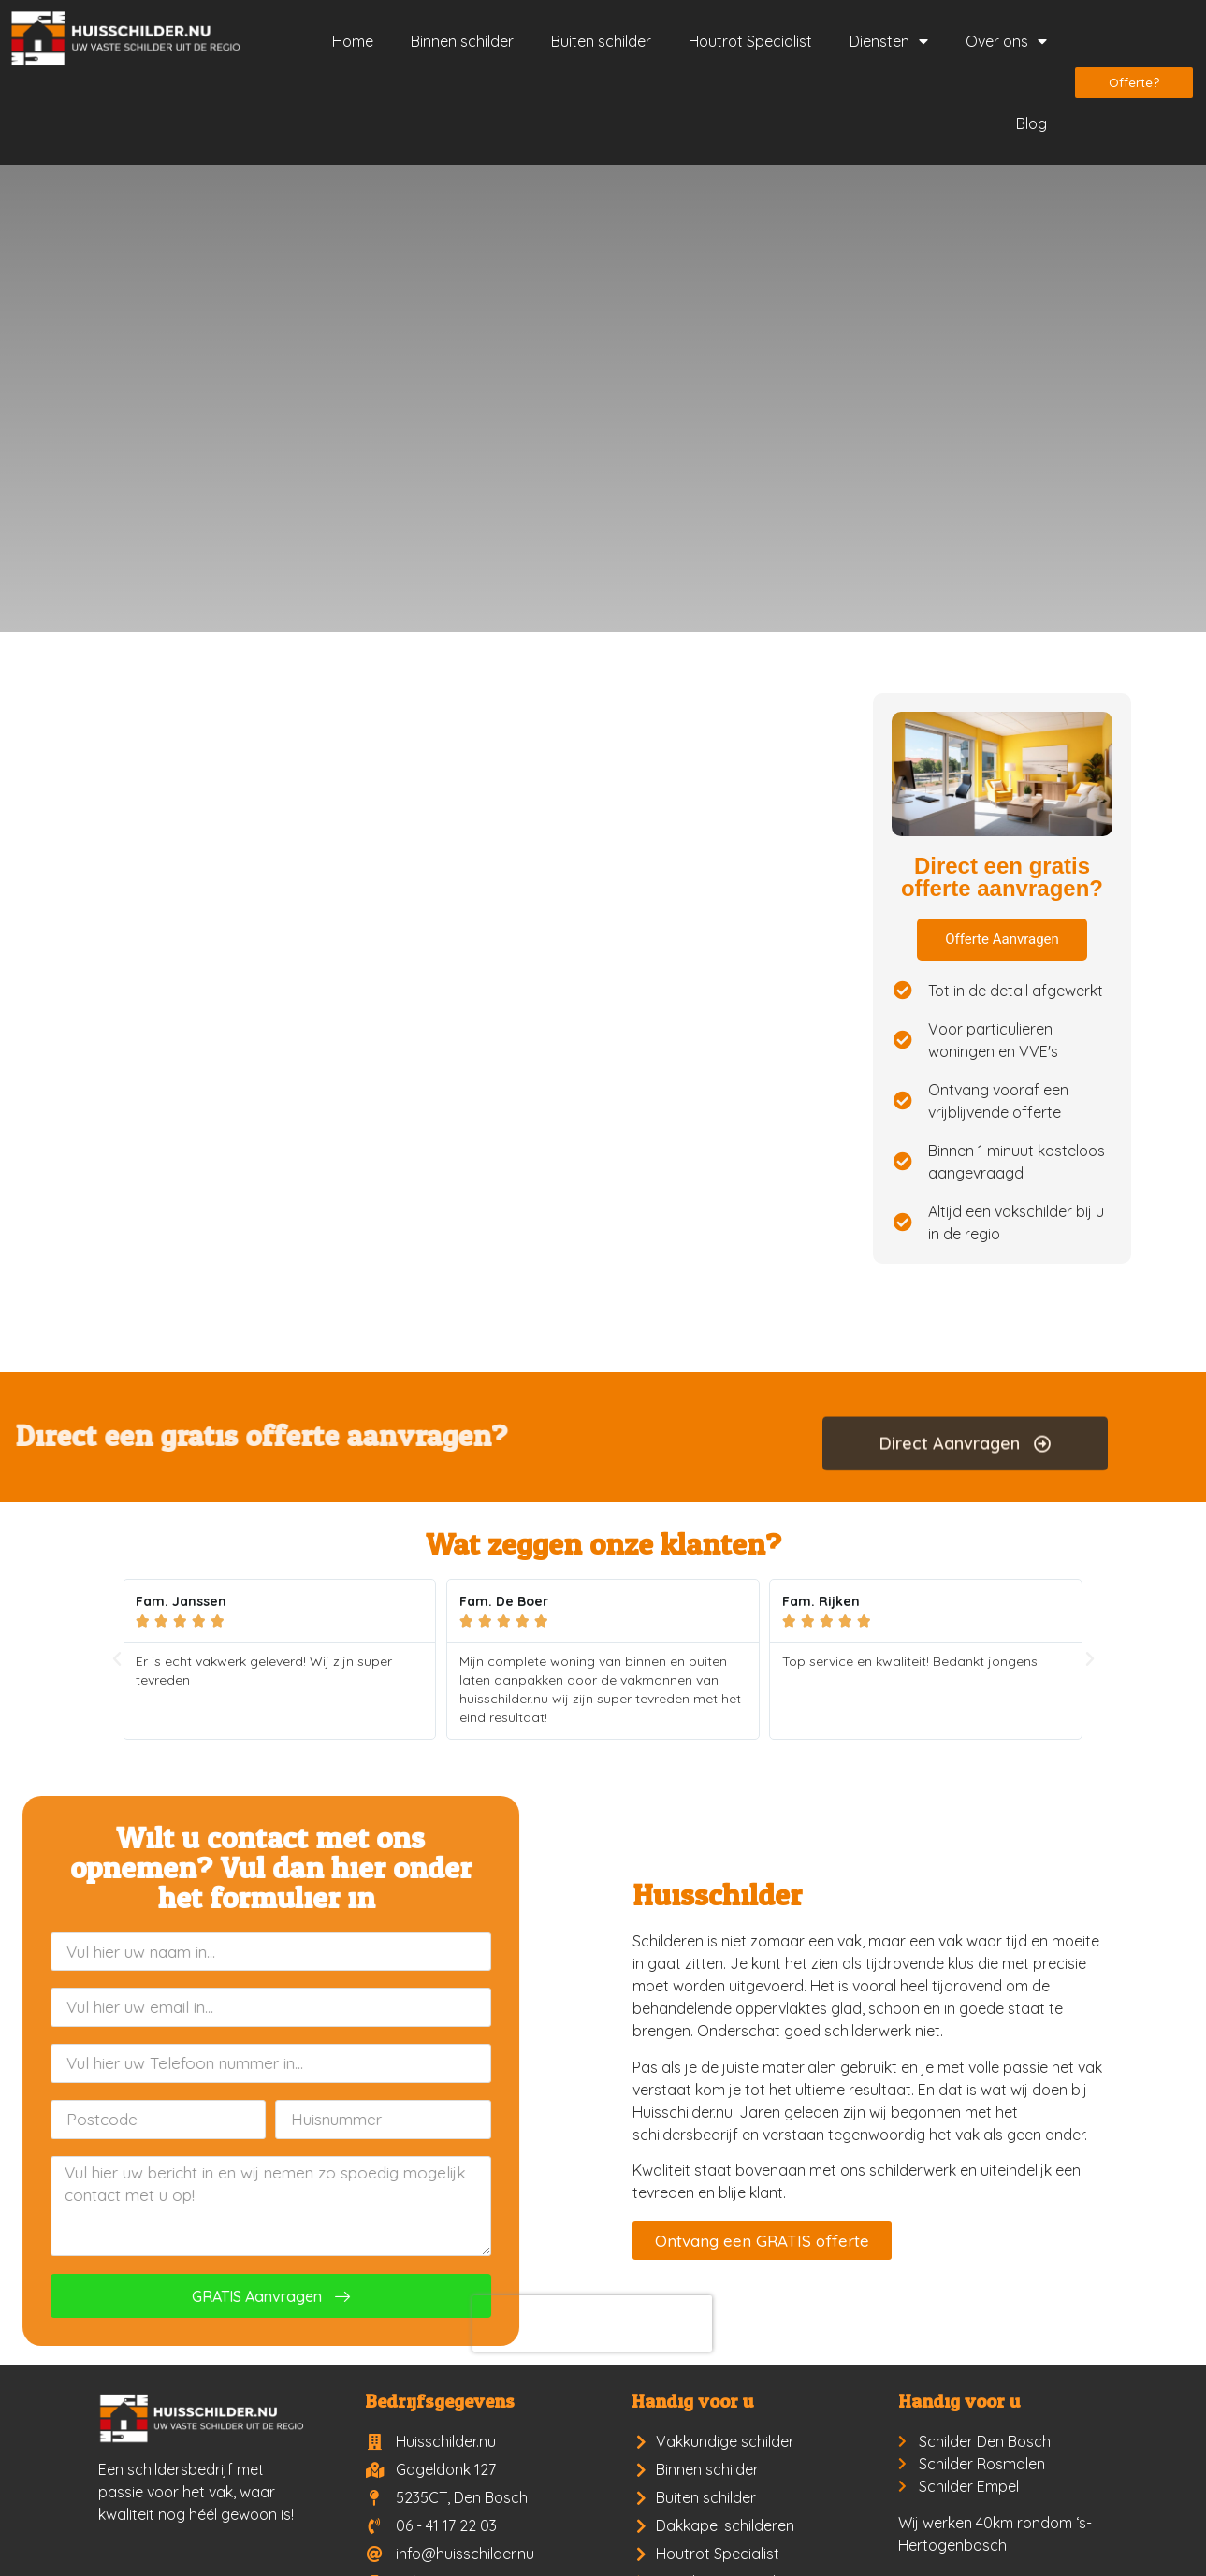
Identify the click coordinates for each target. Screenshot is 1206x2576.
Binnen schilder (462, 41)
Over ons (1006, 41)
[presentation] (250, 2323)
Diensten (889, 41)
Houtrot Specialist (750, 41)
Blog (1031, 123)
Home (352, 41)
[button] (117, 1659)
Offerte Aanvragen (1002, 939)
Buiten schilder (601, 41)
